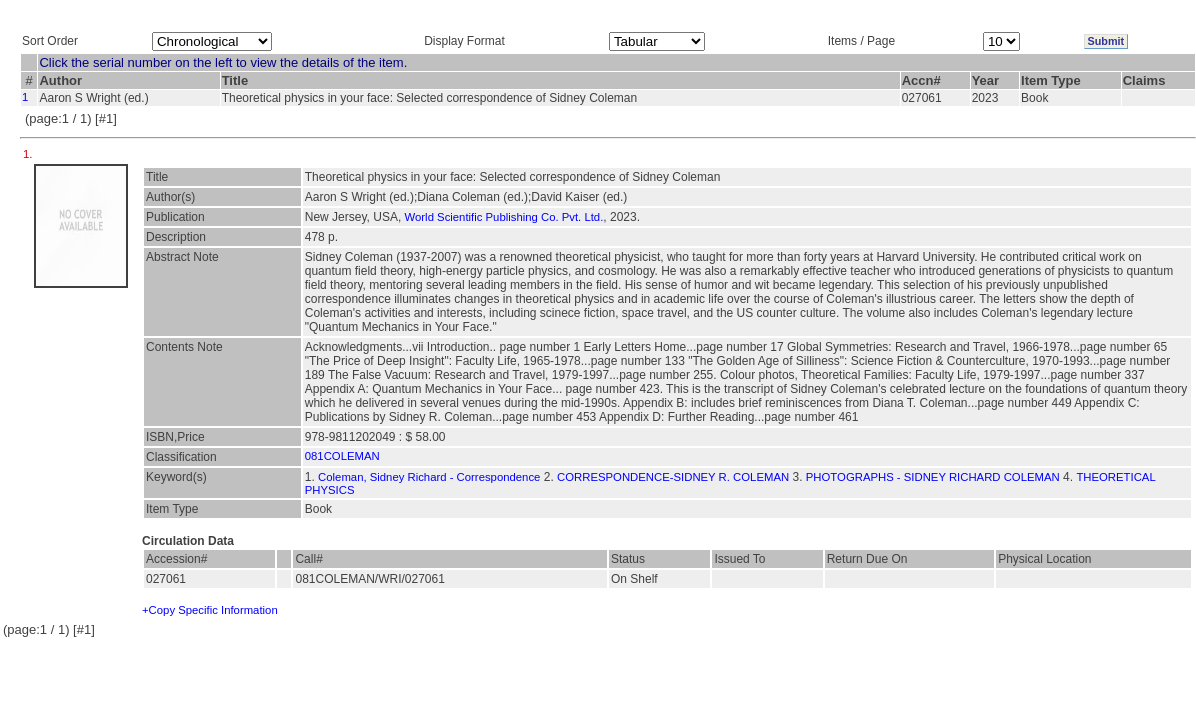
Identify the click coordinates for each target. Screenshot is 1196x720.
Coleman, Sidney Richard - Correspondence (429, 477)
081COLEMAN (342, 456)
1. (29, 154)
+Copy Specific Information (210, 610)
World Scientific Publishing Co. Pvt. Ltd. (504, 217)
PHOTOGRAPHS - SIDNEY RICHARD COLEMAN (933, 477)
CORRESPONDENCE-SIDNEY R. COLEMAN (673, 477)
